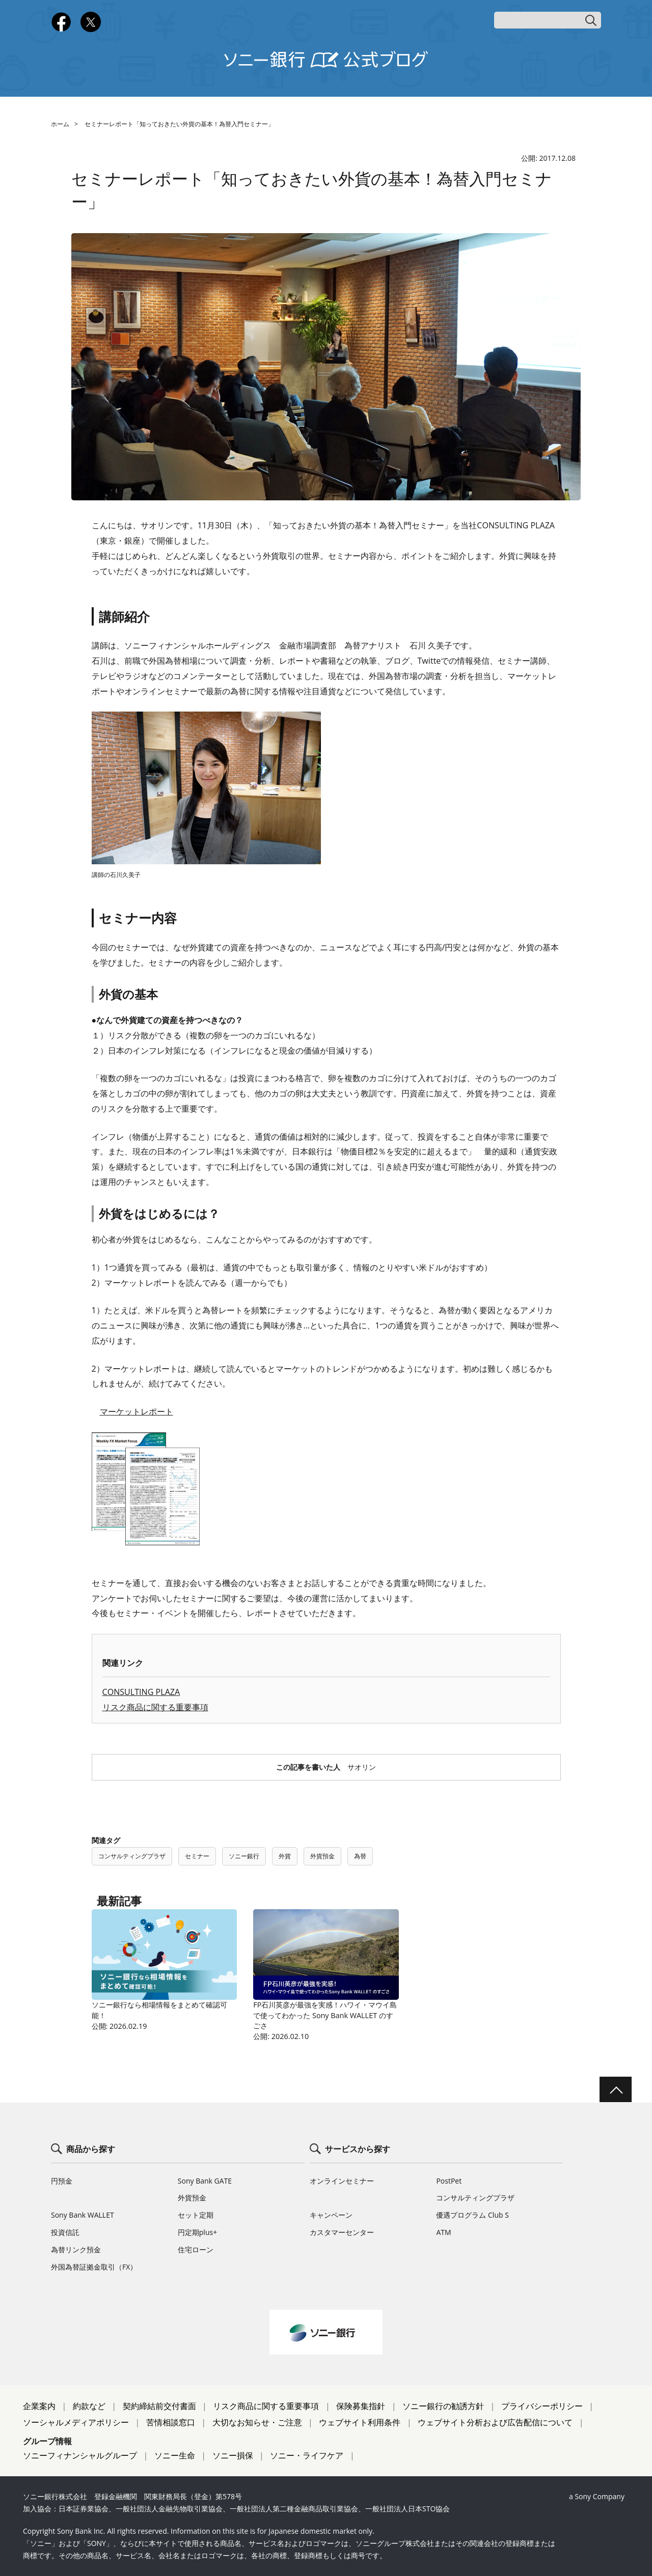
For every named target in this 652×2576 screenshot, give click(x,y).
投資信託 (65, 2232)
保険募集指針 (360, 2406)
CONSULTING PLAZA (141, 1691)
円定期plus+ (197, 2232)
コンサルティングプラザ (132, 1856)
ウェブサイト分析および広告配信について (495, 2422)
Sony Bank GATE (205, 2181)
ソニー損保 (232, 2455)
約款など (89, 2406)
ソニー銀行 (244, 1856)
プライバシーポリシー (542, 2406)
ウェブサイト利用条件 (359, 2422)
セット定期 (195, 2215)
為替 (360, 1856)
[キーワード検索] (547, 20)
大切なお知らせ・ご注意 (257, 2422)
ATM (443, 2232)
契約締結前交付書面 (159, 2406)
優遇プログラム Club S (472, 2215)
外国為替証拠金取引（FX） (94, 2267)
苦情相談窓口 (170, 2422)
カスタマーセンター (342, 2232)
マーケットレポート (136, 1411)
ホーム (60, 124)
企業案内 (39, 2406)
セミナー (197, 1856)
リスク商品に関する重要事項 (155, 1707)
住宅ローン (195, 2249)
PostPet (448, 2181)
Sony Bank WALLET (82, 2215)
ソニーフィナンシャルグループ (80, 2455)
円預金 (61, 2181)
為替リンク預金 (76, 2249)
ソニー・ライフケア (306, 2455)
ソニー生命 (174, 2455)
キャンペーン (331, 2215)
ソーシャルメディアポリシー (76, 2422)
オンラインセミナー (342, 2181)
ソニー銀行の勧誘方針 (443, 2406)
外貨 (285, 1856)
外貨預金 (322, 1856)
